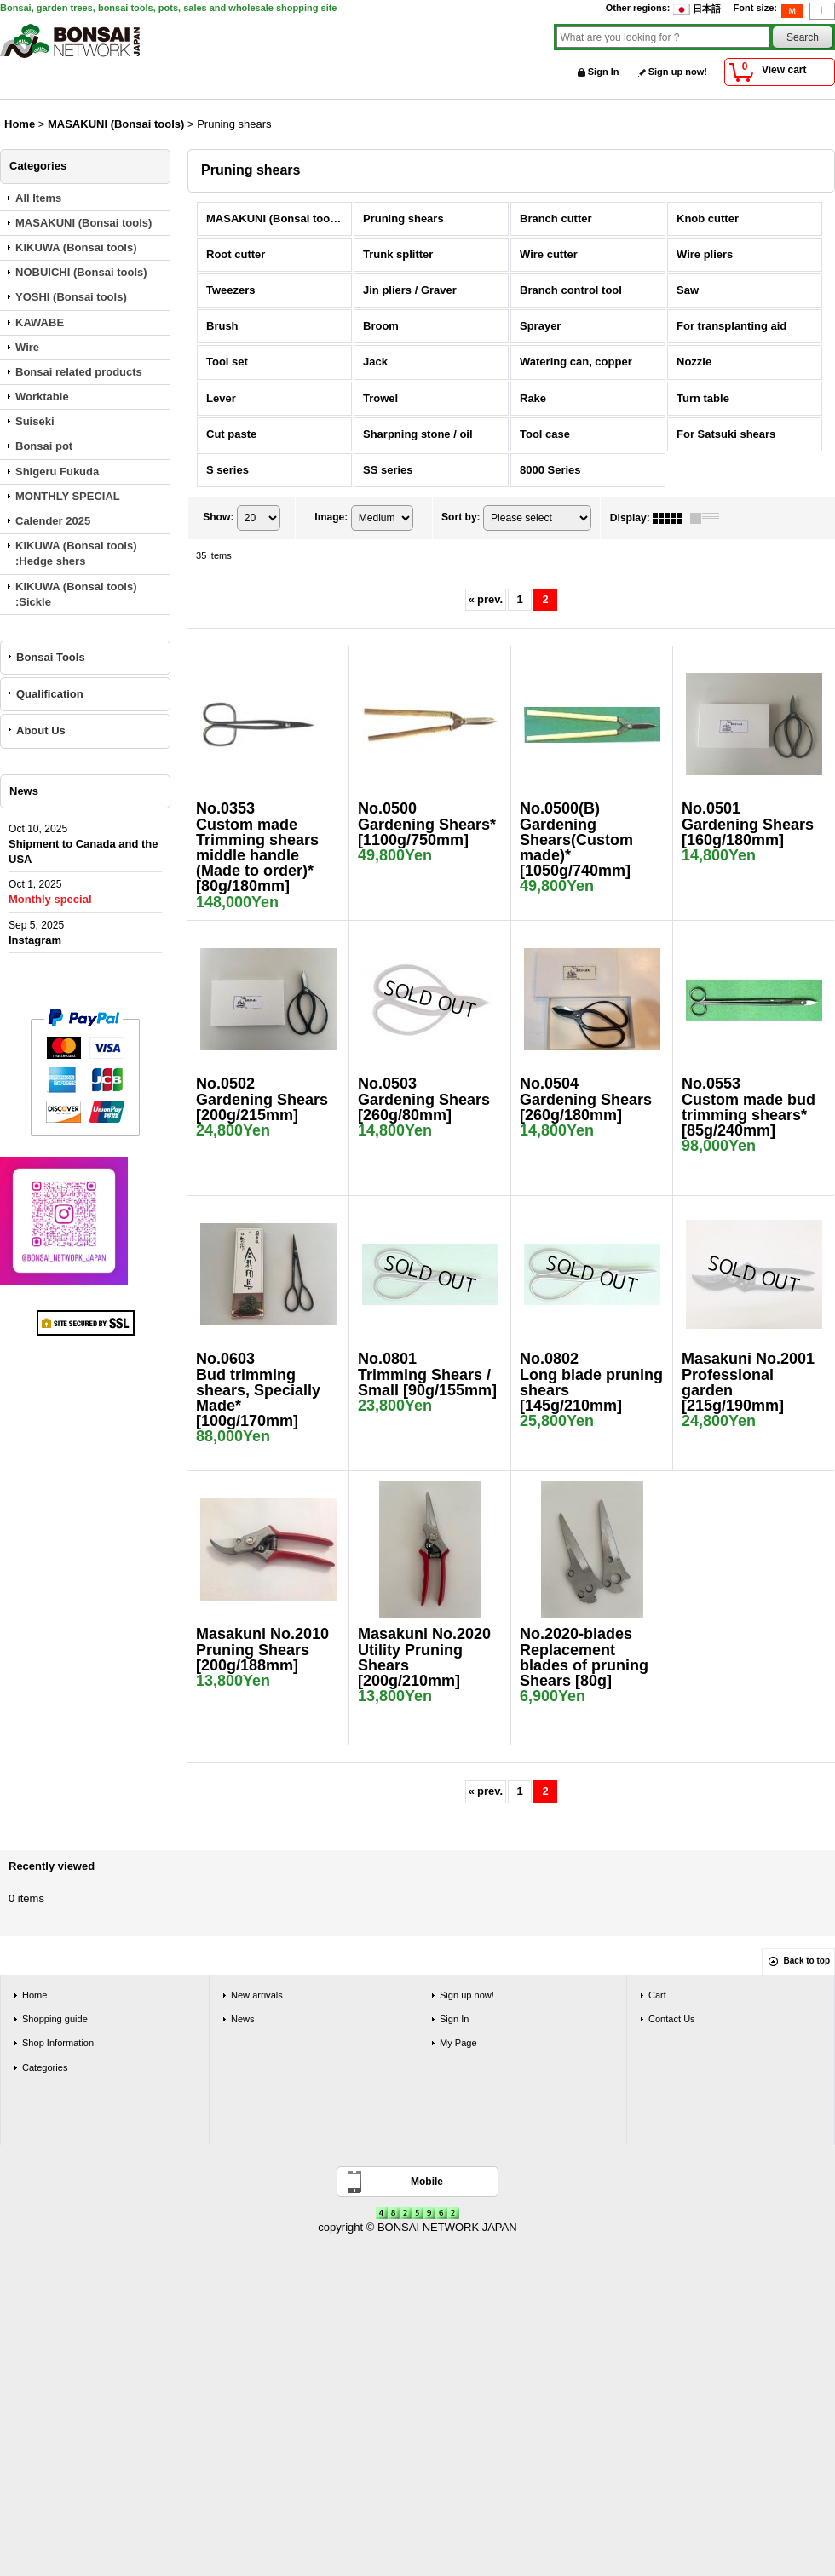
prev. (486, 599)
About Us (41, 730)
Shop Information (58, 2043)
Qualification (50, 693)
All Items (38, 198)
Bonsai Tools (50, 657)
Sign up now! (677, 71)
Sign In (603, 71)
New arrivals (257, 1995)
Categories (44, 2067)
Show (218, 517)
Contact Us (671, 2019)
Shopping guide (55, 2019)
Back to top (807, 1960)
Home (34, 1995)
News (243, 2019)
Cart (657, 1995)
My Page (458, 2043)
